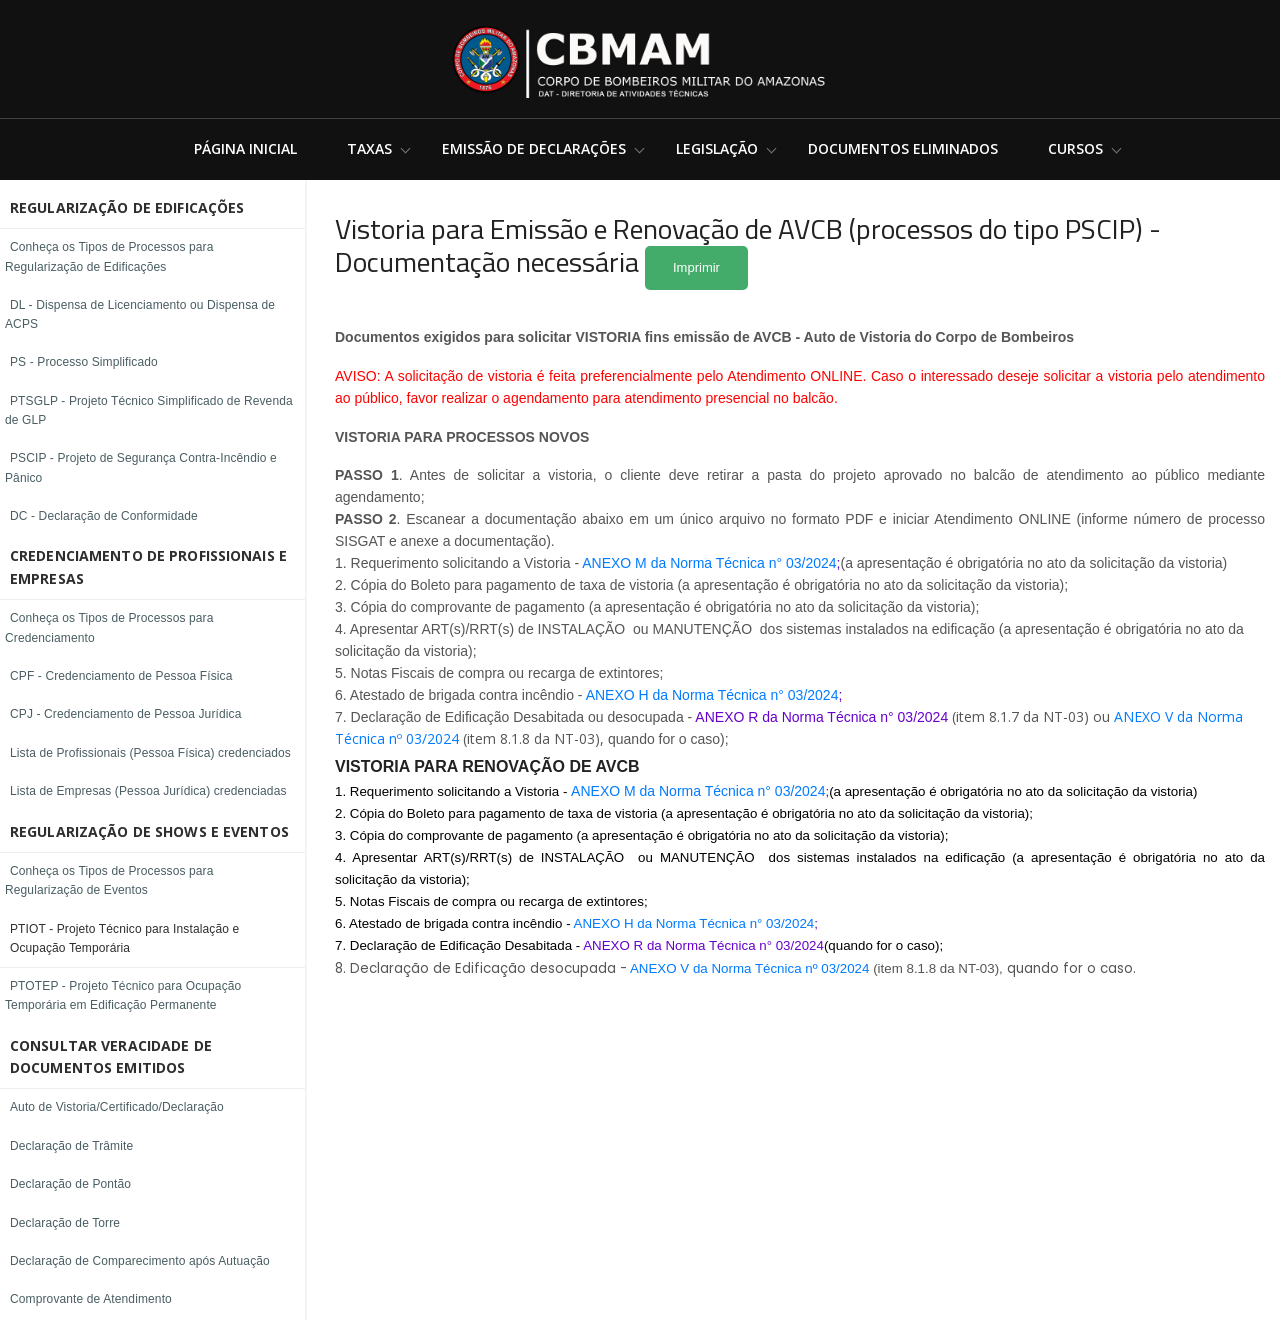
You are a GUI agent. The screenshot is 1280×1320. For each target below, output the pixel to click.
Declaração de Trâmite (71, 1146)
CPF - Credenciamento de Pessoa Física (121, 676)
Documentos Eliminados (903, 148)
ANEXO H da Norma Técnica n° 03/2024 (712, 695)
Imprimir (696, 267)
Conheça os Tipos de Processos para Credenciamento (109, 627)
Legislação (717, 148)
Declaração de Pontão (70, 1184)
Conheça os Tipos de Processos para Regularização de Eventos (109, 880)
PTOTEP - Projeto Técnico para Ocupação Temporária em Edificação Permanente (123, 995)
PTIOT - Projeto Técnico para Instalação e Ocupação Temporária (124, 938)
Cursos (1075, 148)
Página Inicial (245, 148)
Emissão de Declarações (534, 148)
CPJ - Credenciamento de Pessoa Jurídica (125, 714)
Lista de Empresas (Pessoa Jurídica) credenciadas (148, 791)
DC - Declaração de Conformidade (104, 516)
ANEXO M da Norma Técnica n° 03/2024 (709, 563)
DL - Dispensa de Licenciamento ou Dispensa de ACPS (140, 314)
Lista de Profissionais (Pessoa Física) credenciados (150, 753)
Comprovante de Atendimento (91, 1299)
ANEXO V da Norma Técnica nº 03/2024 (749, 968)
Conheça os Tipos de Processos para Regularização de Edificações (109, 256)
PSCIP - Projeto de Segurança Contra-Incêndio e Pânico (141, 467)
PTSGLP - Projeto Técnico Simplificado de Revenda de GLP (149, 410)
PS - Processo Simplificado (84, 362)
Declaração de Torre (65, 1223)
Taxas (369, 148)
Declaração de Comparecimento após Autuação (140, 1261)
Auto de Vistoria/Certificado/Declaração (117, 1107)
